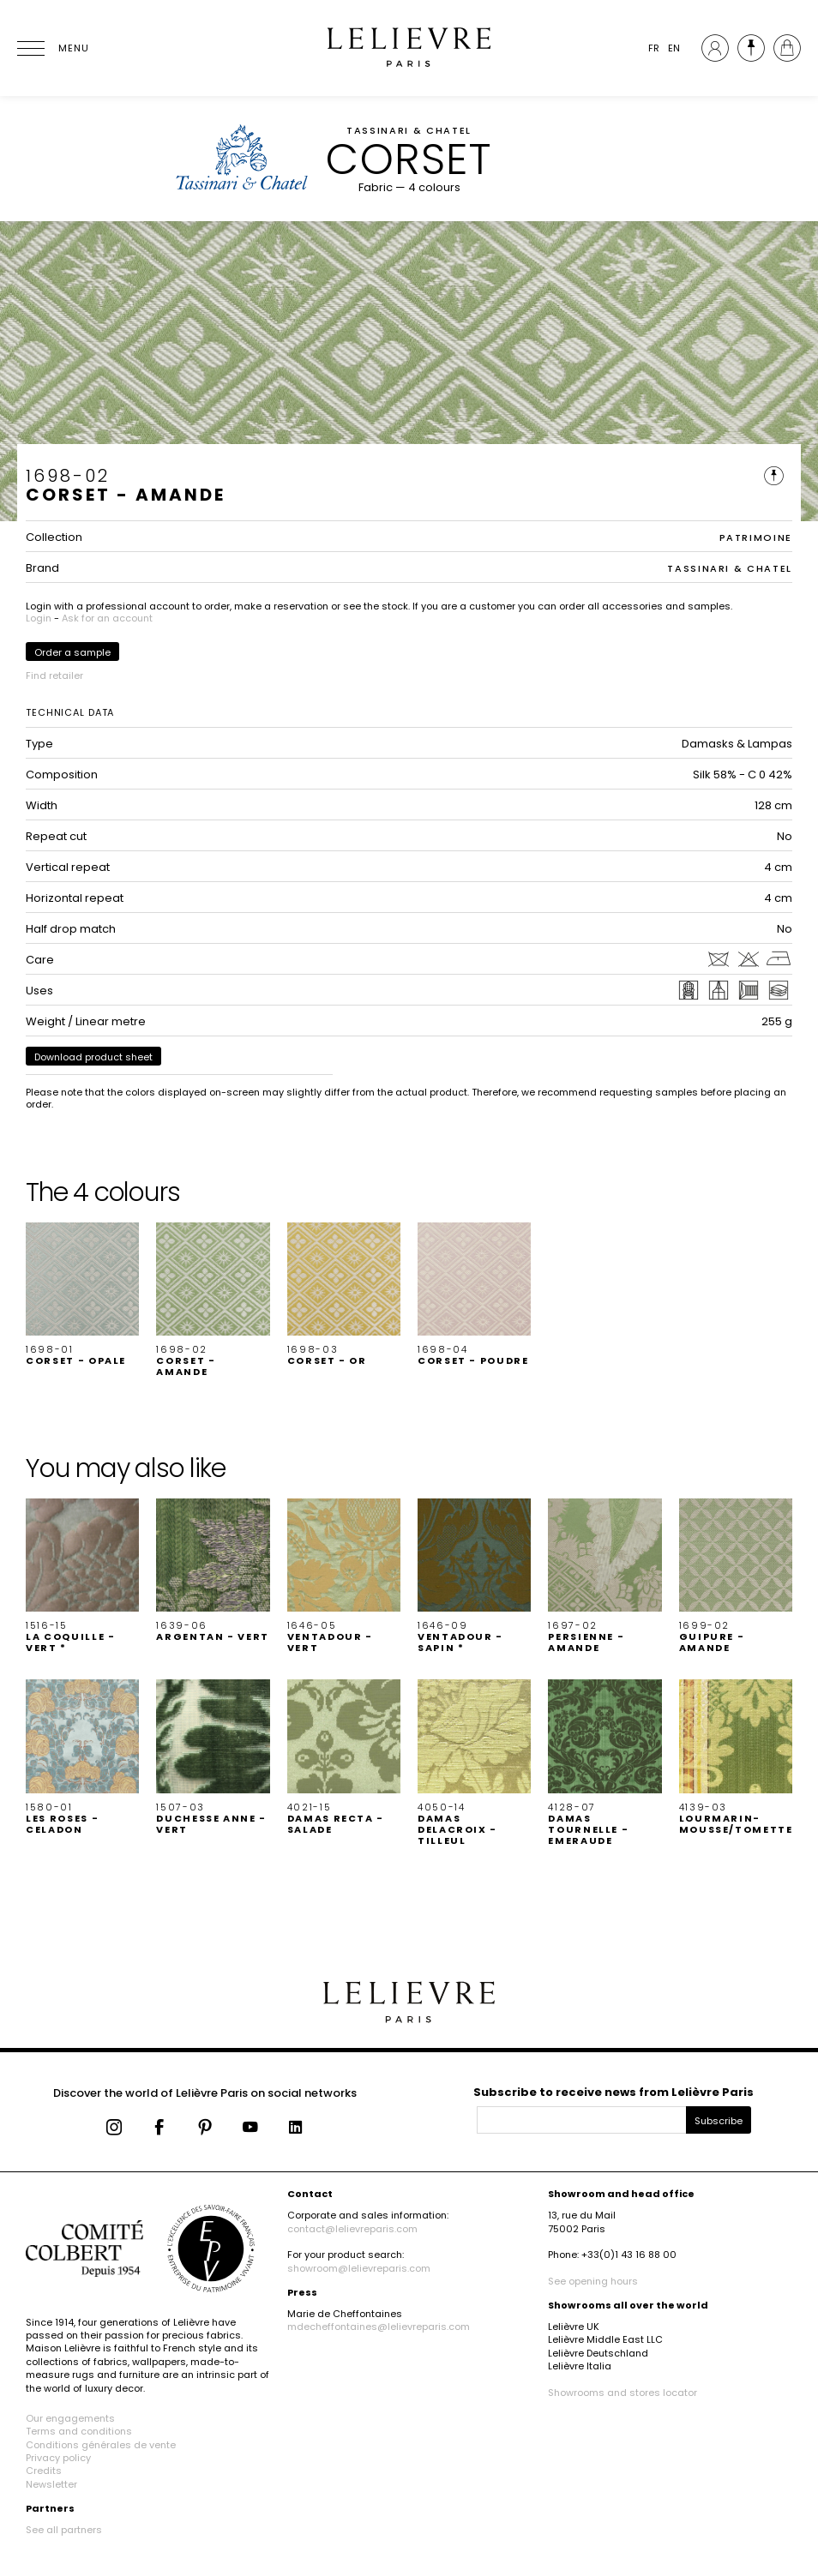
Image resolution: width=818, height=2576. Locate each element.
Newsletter (51, 2484)
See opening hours (593, 2281)
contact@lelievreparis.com (352, 2229)
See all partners (64, 2530)
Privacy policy (58, 2458)
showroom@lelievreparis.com (358, 2268)
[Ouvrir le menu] (51, 48)
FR (653, 48)
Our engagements (70, 2418)
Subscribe (719, 2121)
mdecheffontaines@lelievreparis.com (378, 2326)
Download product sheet (93, 1057)
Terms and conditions (79, 2431)
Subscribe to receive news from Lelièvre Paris (613, 2092)
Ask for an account (107, 618)
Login (38, 618)
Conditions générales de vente (101, 2445)
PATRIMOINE (756, 537)
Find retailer (54, 675)
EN (674, 48)
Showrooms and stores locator (622, 2392)
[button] (82, 1294)
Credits (44, 2470)
